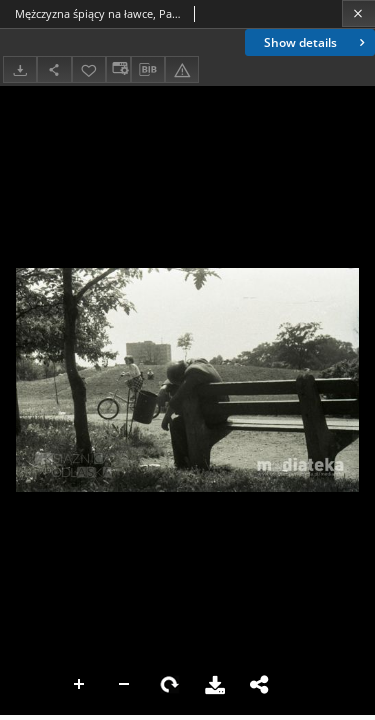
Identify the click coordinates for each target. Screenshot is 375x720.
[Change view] (118, 69)
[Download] (20, 69)
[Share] (54, 69)
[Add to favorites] (89, 69)
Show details (316, 42)
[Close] (358, 13)
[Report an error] (182, 69)
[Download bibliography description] (148, 70)
